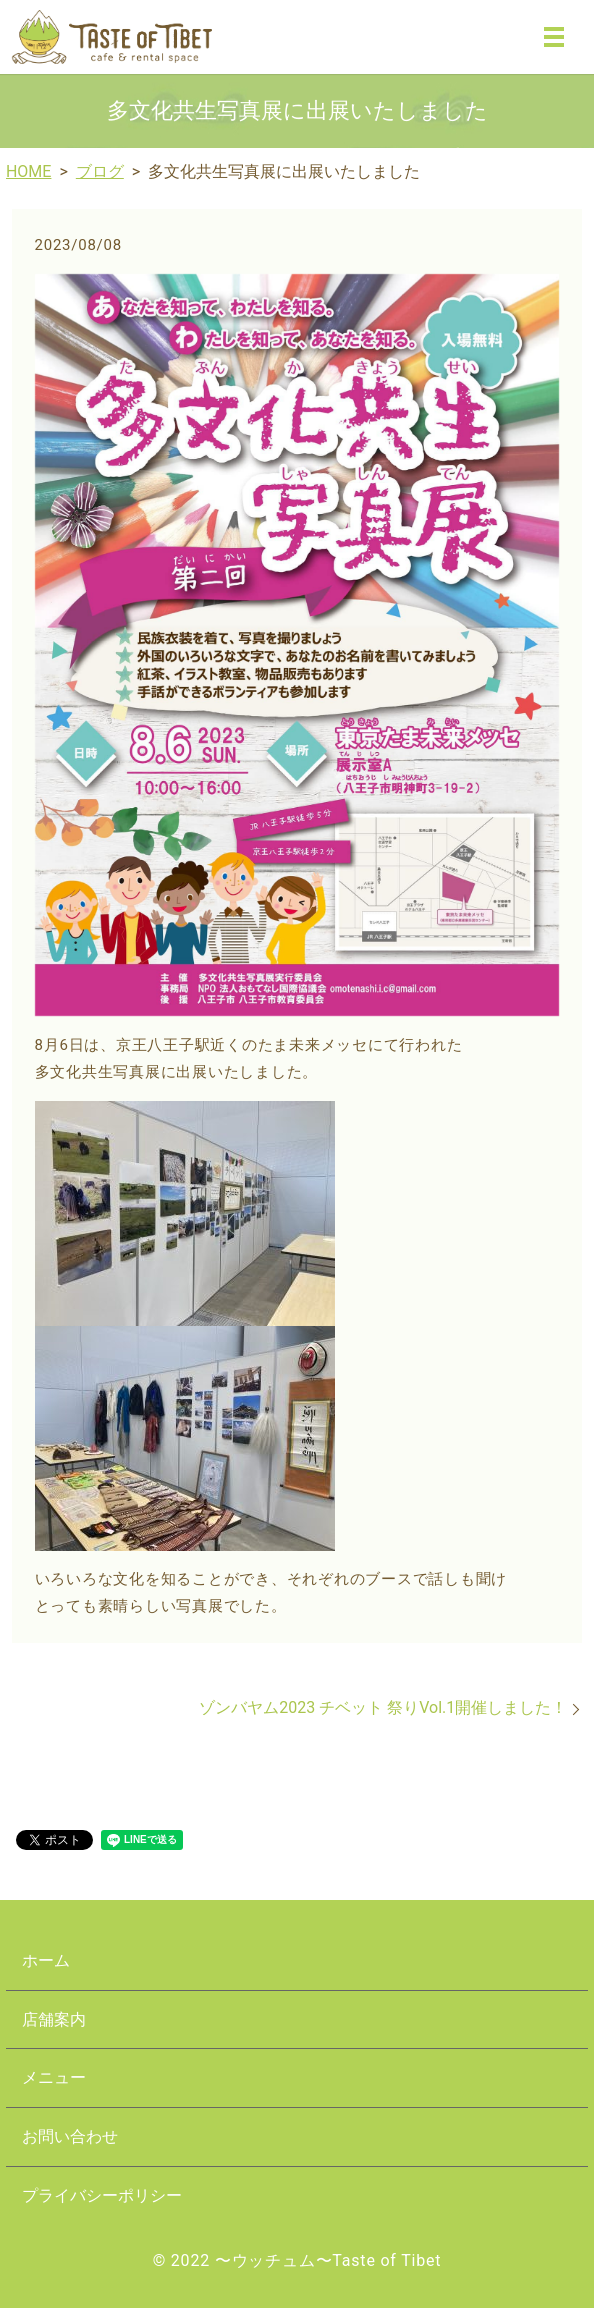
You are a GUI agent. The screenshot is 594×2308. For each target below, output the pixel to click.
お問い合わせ (70, 2136)
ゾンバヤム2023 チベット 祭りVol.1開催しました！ (383, 1707)
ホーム (46, 1960)
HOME (28, 171)
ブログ (100, 171)
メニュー (54, 2077)
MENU (554, 37)
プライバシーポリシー (102, 2195)
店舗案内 (54, 2019)
